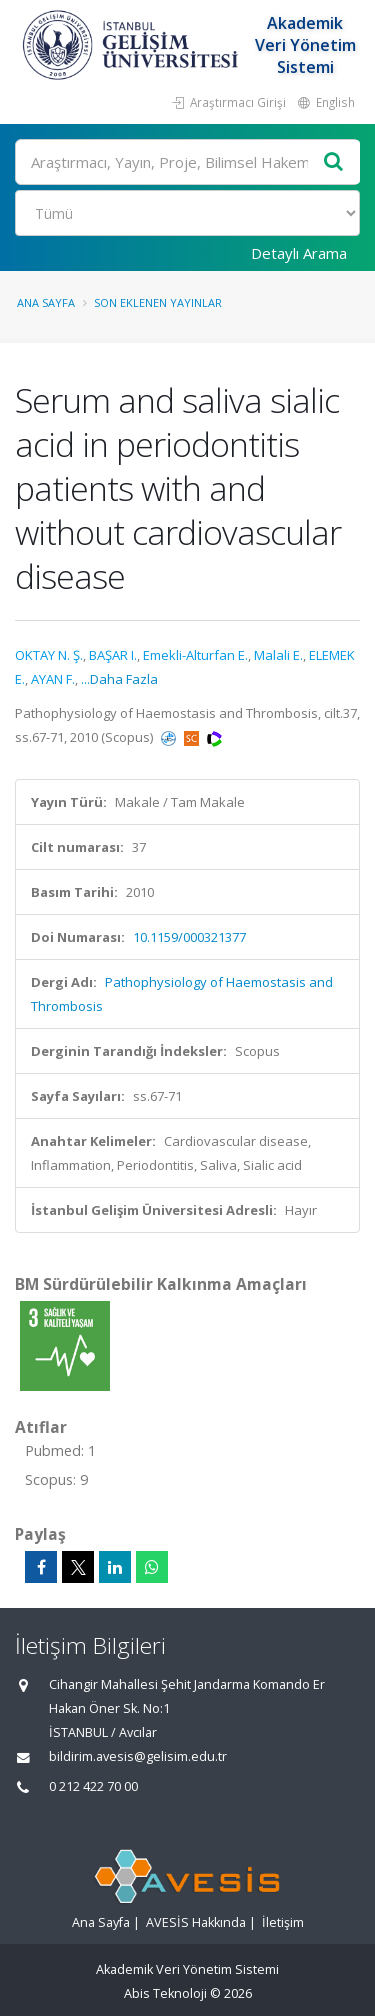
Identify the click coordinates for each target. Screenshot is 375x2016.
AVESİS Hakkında (196, 1922)
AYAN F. (53, 679)
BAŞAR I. (113, 655)
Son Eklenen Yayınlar (158, 302)
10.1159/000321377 (189, 937)
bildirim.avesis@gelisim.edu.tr (138, 1756)
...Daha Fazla (119, 679)
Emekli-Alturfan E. (195, 655)
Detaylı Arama (299, 253)
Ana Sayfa (46, 302)
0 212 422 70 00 (93, 1786)
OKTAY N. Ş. (49, 655)
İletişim (283, 1922)
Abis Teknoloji (165, 1993)
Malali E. (278, 655)
